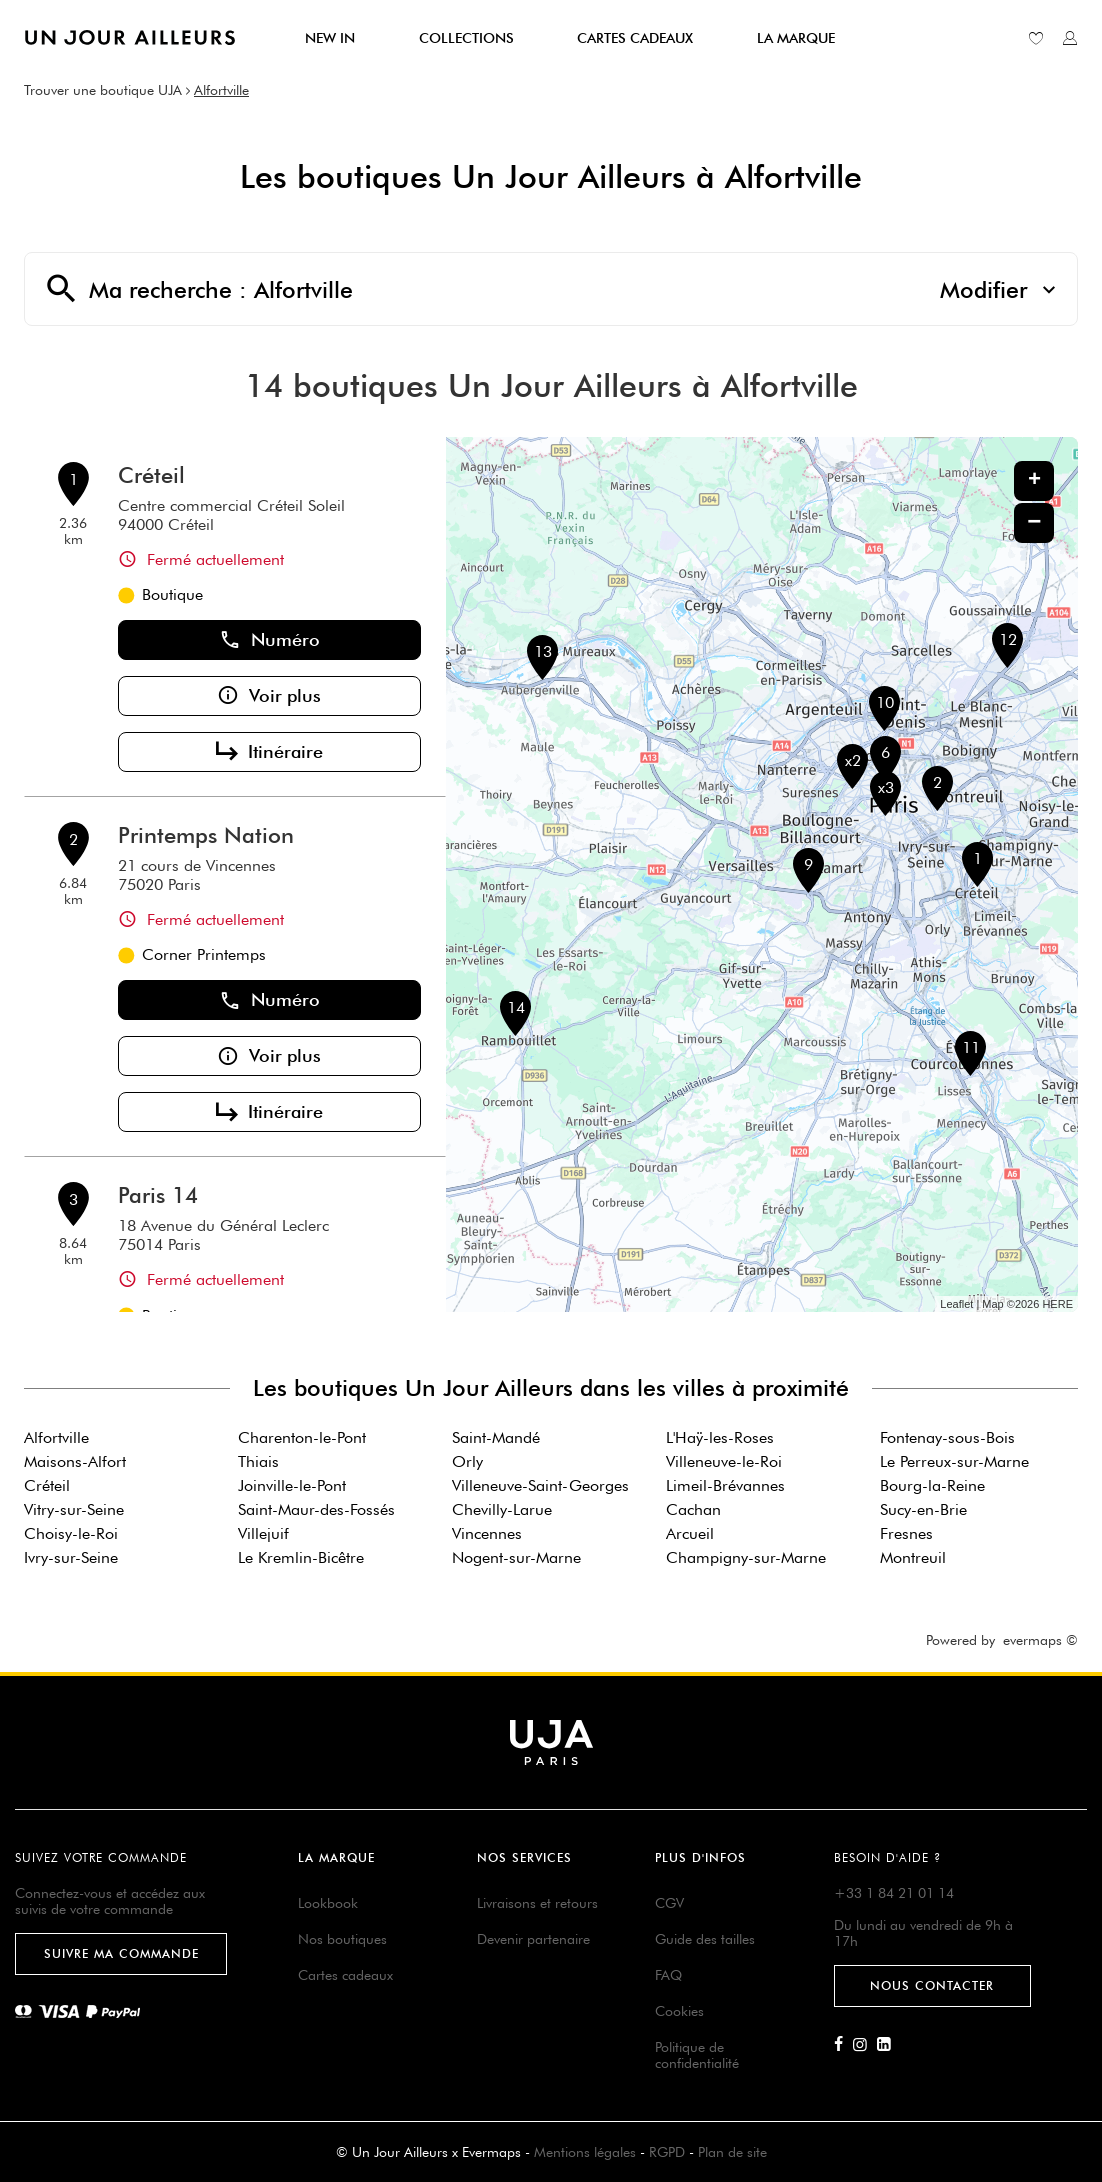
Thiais (258, 1461)
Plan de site (732, 2152)
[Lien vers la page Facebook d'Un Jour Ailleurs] (843, 2045)
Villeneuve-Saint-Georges (540, 1485)
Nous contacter (932, 1985)
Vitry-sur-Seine (74, 1509)
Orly (467, 1461)
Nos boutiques (342, 1939)
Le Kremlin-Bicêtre (301, 1557)
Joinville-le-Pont (292, 1485)
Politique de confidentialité (697, 2055)
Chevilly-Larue (502, 1509)
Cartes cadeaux (345, 1975)
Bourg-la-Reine (932, 1485)
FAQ (668, 1975)
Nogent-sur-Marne (516, 1557)
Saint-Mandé (496, 1437)
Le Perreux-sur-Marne (954, 1461)
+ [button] (1034, 481)
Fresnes (906, 1533)
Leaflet (956, 1304)
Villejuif (263, 1533)
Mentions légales (585, 2152)
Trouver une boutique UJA (103, 90)
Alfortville (221, 90)
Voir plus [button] (269, 696)
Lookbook (328, 1903)
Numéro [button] (269, 640)
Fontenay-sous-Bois (947, 1437)
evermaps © (1040, 1640)
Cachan (693, 1509)
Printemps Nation (206, 835)
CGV (669, 1903)
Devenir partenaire (533, 1939)
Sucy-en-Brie (923, 1509)
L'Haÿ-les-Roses (720, 1437)
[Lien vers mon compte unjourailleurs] (1070, 38)
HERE (1057, 1304)
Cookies (679, 2011)
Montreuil (913, 1557)
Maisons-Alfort (75, 1461)
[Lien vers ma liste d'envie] (1036, 38)
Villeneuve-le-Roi (724, 1461)
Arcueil (690, 1533)
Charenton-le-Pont (302, 1437)
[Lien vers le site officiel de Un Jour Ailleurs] (130, 37)
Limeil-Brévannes (725, 1485)
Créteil (151, 475)
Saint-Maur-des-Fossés (316, 1509)
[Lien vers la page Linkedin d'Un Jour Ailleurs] (889, 2045)
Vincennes (487, 1533)
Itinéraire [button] (269, 752)
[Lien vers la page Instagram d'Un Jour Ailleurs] (865, 2045)
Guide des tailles (705, 1939)
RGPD (667, 2152)
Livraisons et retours (537, 1903)
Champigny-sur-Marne (746, 1557)
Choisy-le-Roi (71, 1533)
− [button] (1034, 522)
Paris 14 (158, 1195)
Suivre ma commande (121, 1953)
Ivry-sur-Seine (71, 1557)
